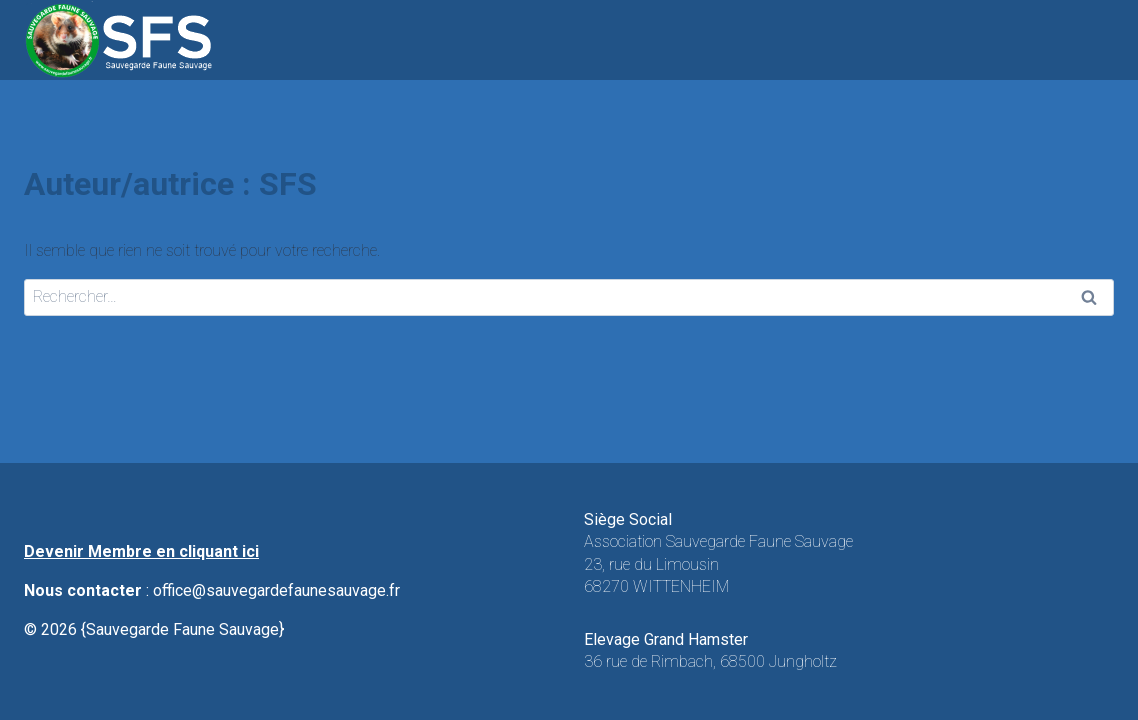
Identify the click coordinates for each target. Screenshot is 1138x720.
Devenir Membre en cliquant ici (141, 551)
